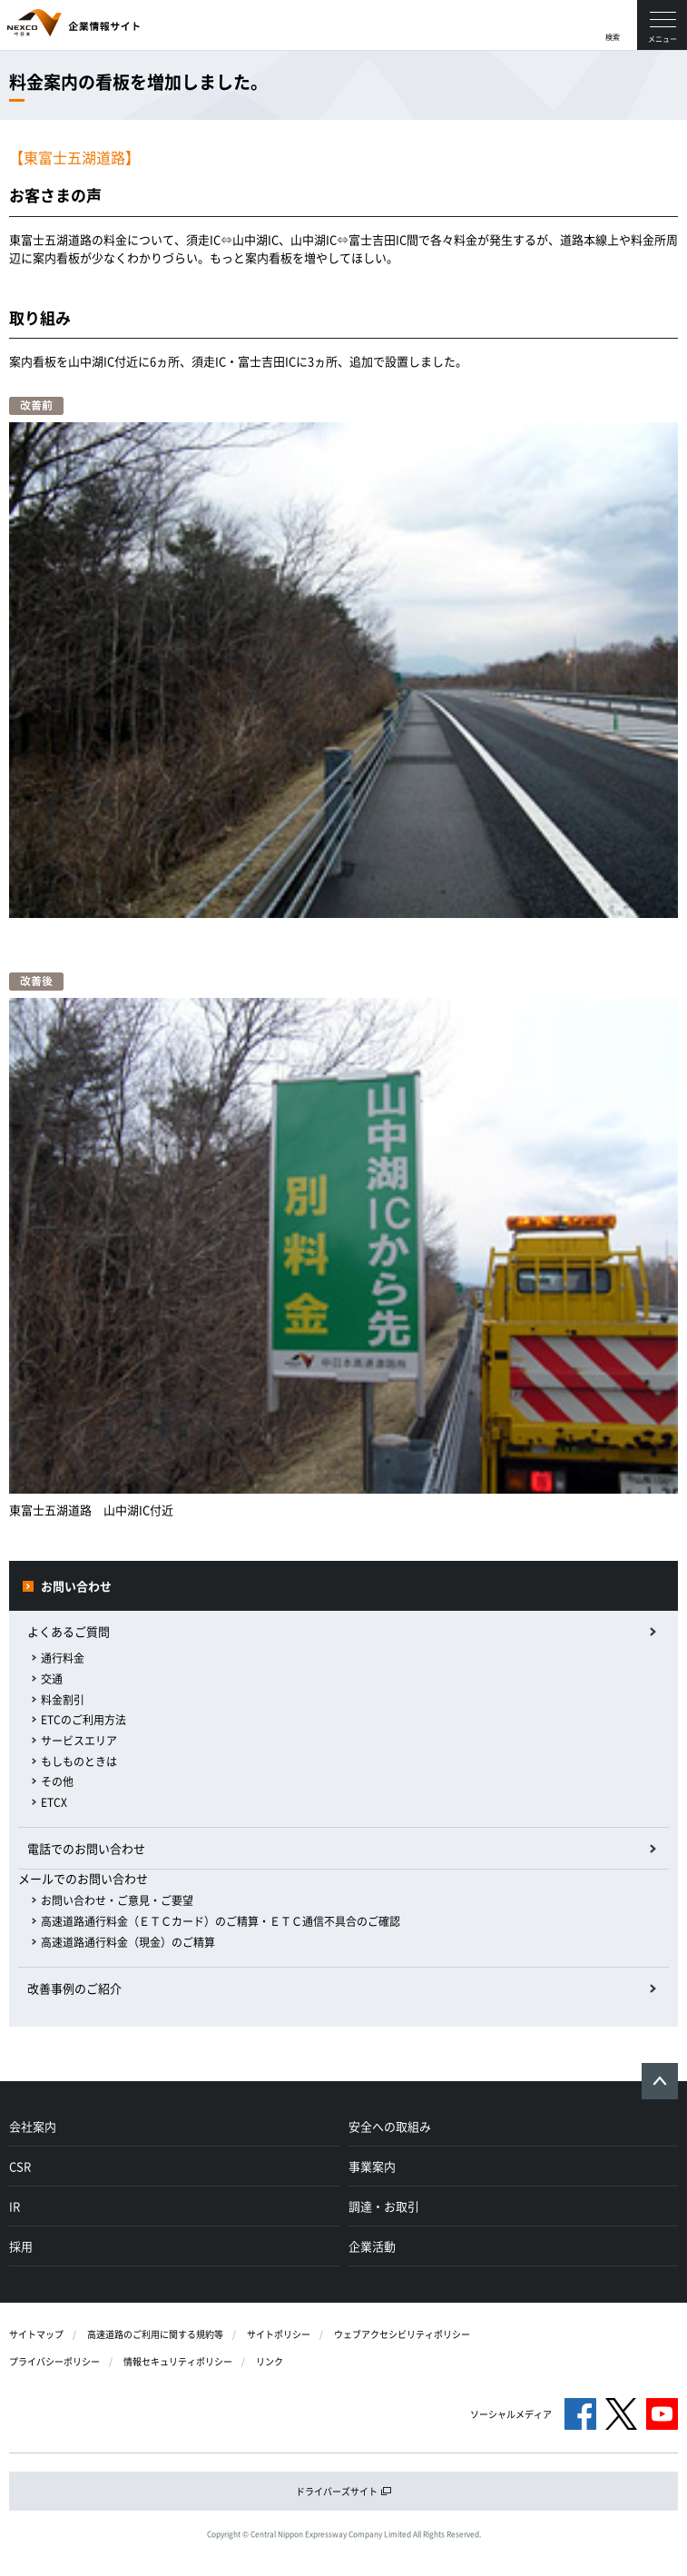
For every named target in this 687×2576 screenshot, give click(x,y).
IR (14, 2206)
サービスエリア (79, 1740)
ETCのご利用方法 (83, 1720)
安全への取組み (389, 2126)
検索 (612, 37)
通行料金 (62, 1658)
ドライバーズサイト (344, 2491)
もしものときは (79, 1761)
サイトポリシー (278, 2334)
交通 (52, 1679)
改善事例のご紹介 (74, 1988)
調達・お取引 (383, 2206)
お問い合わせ (76, 1585)
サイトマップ (36, 2334)
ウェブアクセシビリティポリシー (402, 2334)
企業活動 (372, 2246)
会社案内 (32, 2126)
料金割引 (62, 1700)
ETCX (54, 1802)
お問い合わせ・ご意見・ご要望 (117, 1900)
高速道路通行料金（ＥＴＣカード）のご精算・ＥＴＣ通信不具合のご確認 (220, 1921)
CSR (20, 2166)
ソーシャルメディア (511, 2414)
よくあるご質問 (68, 1631)
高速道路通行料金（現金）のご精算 (128, 1942)
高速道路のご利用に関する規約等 (155, 2334)
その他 (57, 1781)
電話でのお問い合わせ (86, 1848)
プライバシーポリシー (54, 2361)
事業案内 (372, 2166)
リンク (269, 2361)
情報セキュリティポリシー (177, 2361)
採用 (21, 2246)
